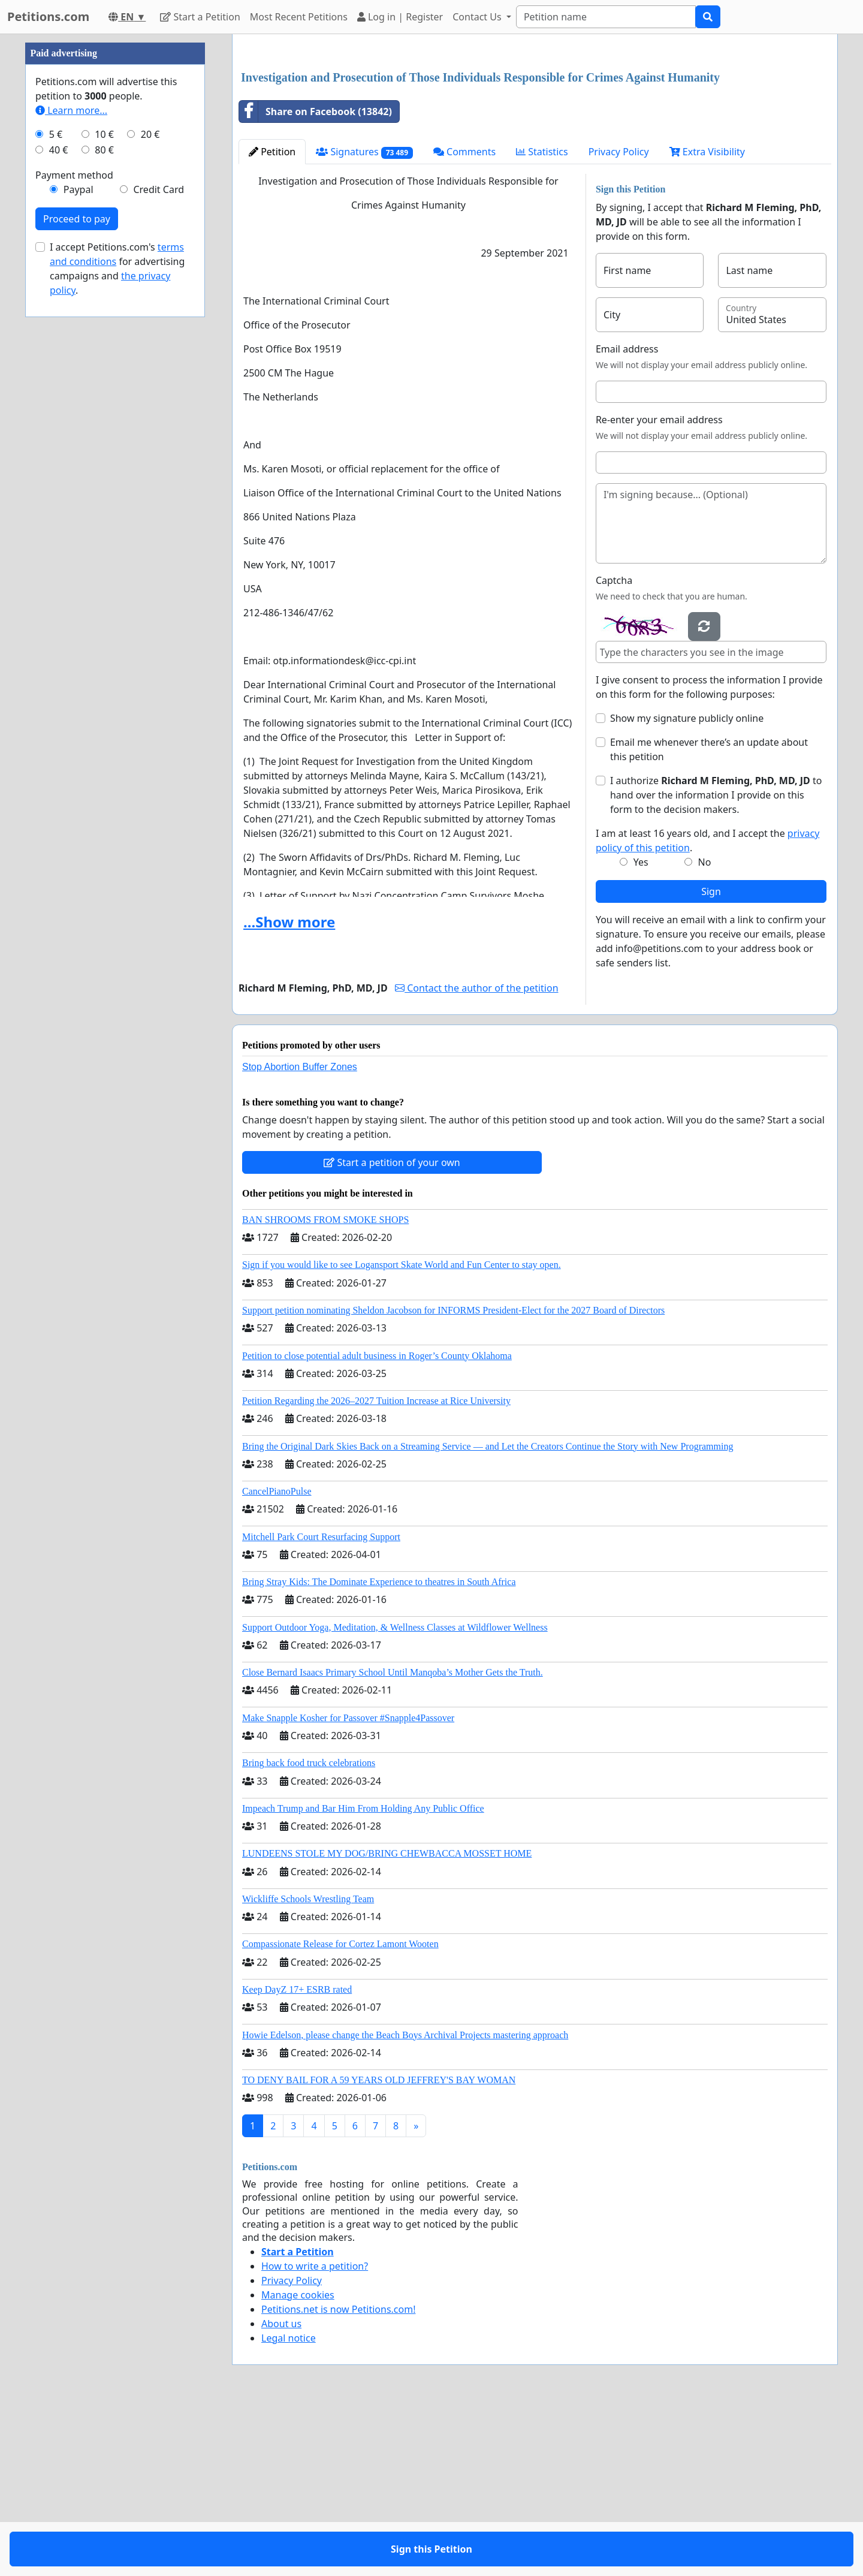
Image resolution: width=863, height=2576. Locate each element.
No (704, 1030)
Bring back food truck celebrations (308, 1931)
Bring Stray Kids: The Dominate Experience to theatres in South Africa (378, 1750)
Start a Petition (200, 16)
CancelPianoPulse (277, 1659)
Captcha (614, 748)
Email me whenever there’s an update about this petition (709, 917)
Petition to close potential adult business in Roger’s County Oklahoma (377, 1524)
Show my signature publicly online (687, 886)
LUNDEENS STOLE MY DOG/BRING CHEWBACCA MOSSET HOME (387, 2021)
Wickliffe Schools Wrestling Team (308, 2067)
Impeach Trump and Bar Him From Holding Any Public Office (363, 1976)
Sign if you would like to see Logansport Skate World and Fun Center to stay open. (401, 1432)
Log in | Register (400, 16)
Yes (640, 1030)
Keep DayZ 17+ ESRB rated (297, 2157)
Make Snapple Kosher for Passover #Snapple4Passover (348, 1886)
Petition (272, 319)
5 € (55, 494)
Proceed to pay (76, 578)
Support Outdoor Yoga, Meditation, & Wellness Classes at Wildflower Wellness (395, 1795)
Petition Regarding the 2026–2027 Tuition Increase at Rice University (376, 1568)
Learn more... (71, 470)
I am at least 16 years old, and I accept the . (707, 1008)
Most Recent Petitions (299, 16)
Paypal (78, 549)
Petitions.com (48, 16)
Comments (464, 319)
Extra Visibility (707, 319)
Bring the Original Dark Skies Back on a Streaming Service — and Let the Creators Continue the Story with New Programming (487, 1614)
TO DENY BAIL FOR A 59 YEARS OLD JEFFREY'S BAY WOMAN (378, 2248)
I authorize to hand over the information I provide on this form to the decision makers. (716, 963)
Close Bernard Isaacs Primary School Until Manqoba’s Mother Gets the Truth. (392, 1840)
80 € (104, 509)
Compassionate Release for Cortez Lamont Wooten (340, 2112)
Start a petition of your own (392, 1330)
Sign (711, 1059)
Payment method (74, 534)
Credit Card (158, 549)
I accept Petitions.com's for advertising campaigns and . (117, 628)
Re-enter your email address (659, 587)
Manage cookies (297, 2462)
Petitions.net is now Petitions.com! (338, 2477)
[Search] (606, 16)
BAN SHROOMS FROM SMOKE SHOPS (325, 1387)
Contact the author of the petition (476, 1155)
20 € (150, 494)
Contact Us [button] (478, 16)
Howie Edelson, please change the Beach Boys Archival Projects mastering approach (405, 2203)
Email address (627, 516)
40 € (58, 509)
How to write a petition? (314, 2434)
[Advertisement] (535, 137)
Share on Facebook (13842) (315, 279)
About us (281, 2491)
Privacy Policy (619, 319)
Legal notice (288, 2505)
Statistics (542, 319)
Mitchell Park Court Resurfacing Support (321, 1705)
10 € (104, 494)
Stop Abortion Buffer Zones (299, 1235)
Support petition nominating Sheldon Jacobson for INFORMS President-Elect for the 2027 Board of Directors (453, 1478)
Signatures (364, 320)
